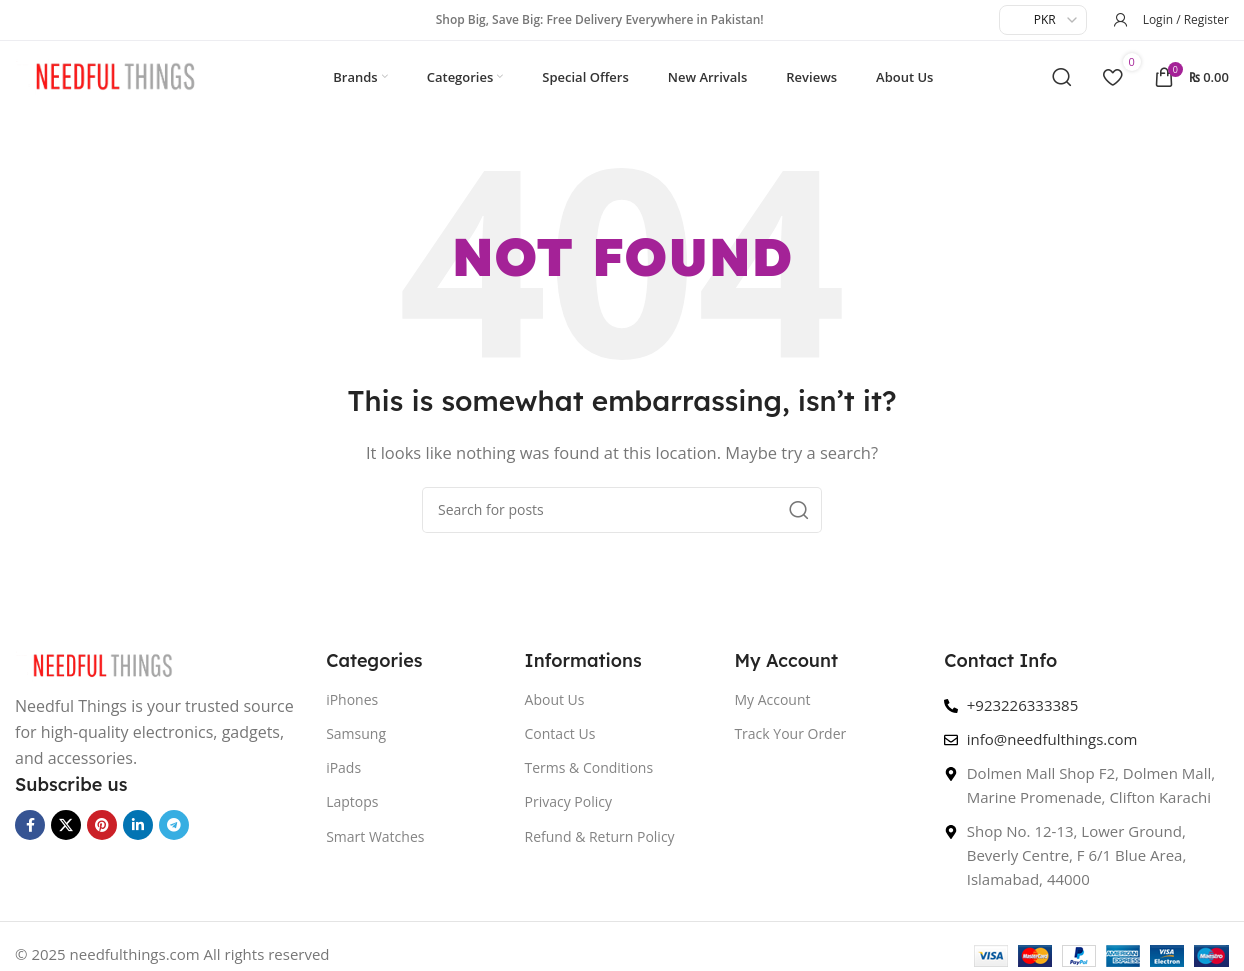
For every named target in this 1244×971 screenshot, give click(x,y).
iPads (343, 776)
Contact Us (560, 742)
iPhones (352, 708)
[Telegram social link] (174, 834)
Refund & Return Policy (600, 844)
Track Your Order (790, 742)
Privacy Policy (568, 810)
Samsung (356, 742)
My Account (772, 708)
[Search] (1062, 81)
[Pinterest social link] (102, 834)
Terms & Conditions (589, 776)
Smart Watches (375, 844)
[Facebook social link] (30, 834)
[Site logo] (115, 79)
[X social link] (66, 834)
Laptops (352, 810)
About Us (555, 708)
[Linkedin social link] (138, 834)
